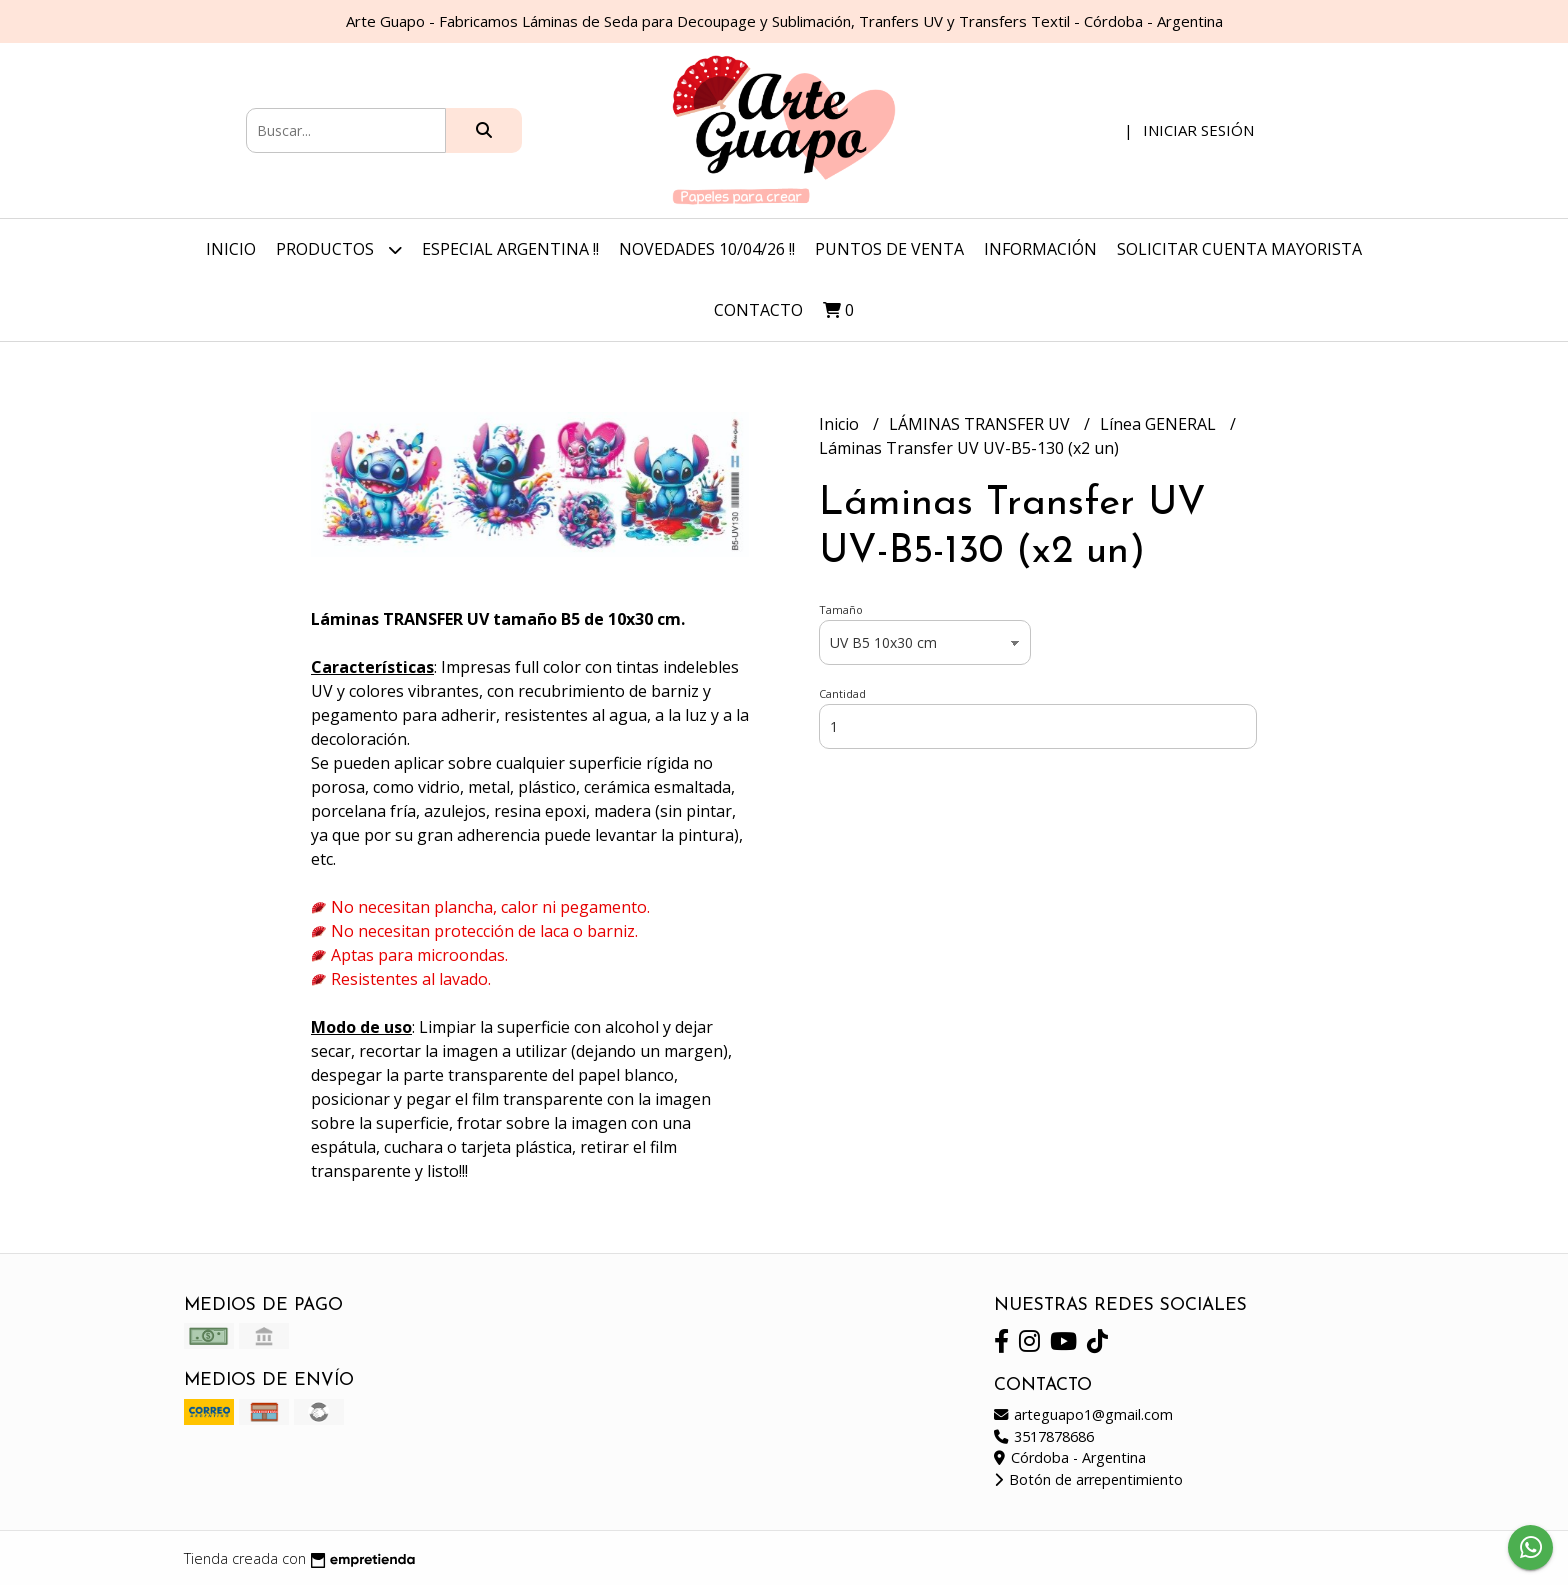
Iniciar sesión (1198, 130)
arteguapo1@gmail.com (1083, 1414)
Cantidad (842, 693)
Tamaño (841, 609)
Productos (339, 249)
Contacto (758, 310)
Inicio (231, 249)
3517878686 (1044, 1436)
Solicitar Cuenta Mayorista (1239, 249)
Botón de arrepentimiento (1088, 1479)
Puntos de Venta (889, 249)
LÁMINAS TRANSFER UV (981, 424)
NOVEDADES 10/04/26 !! (707, 249)
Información (1040, 249)
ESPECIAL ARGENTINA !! (510, 249)
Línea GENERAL (1160, 424)
